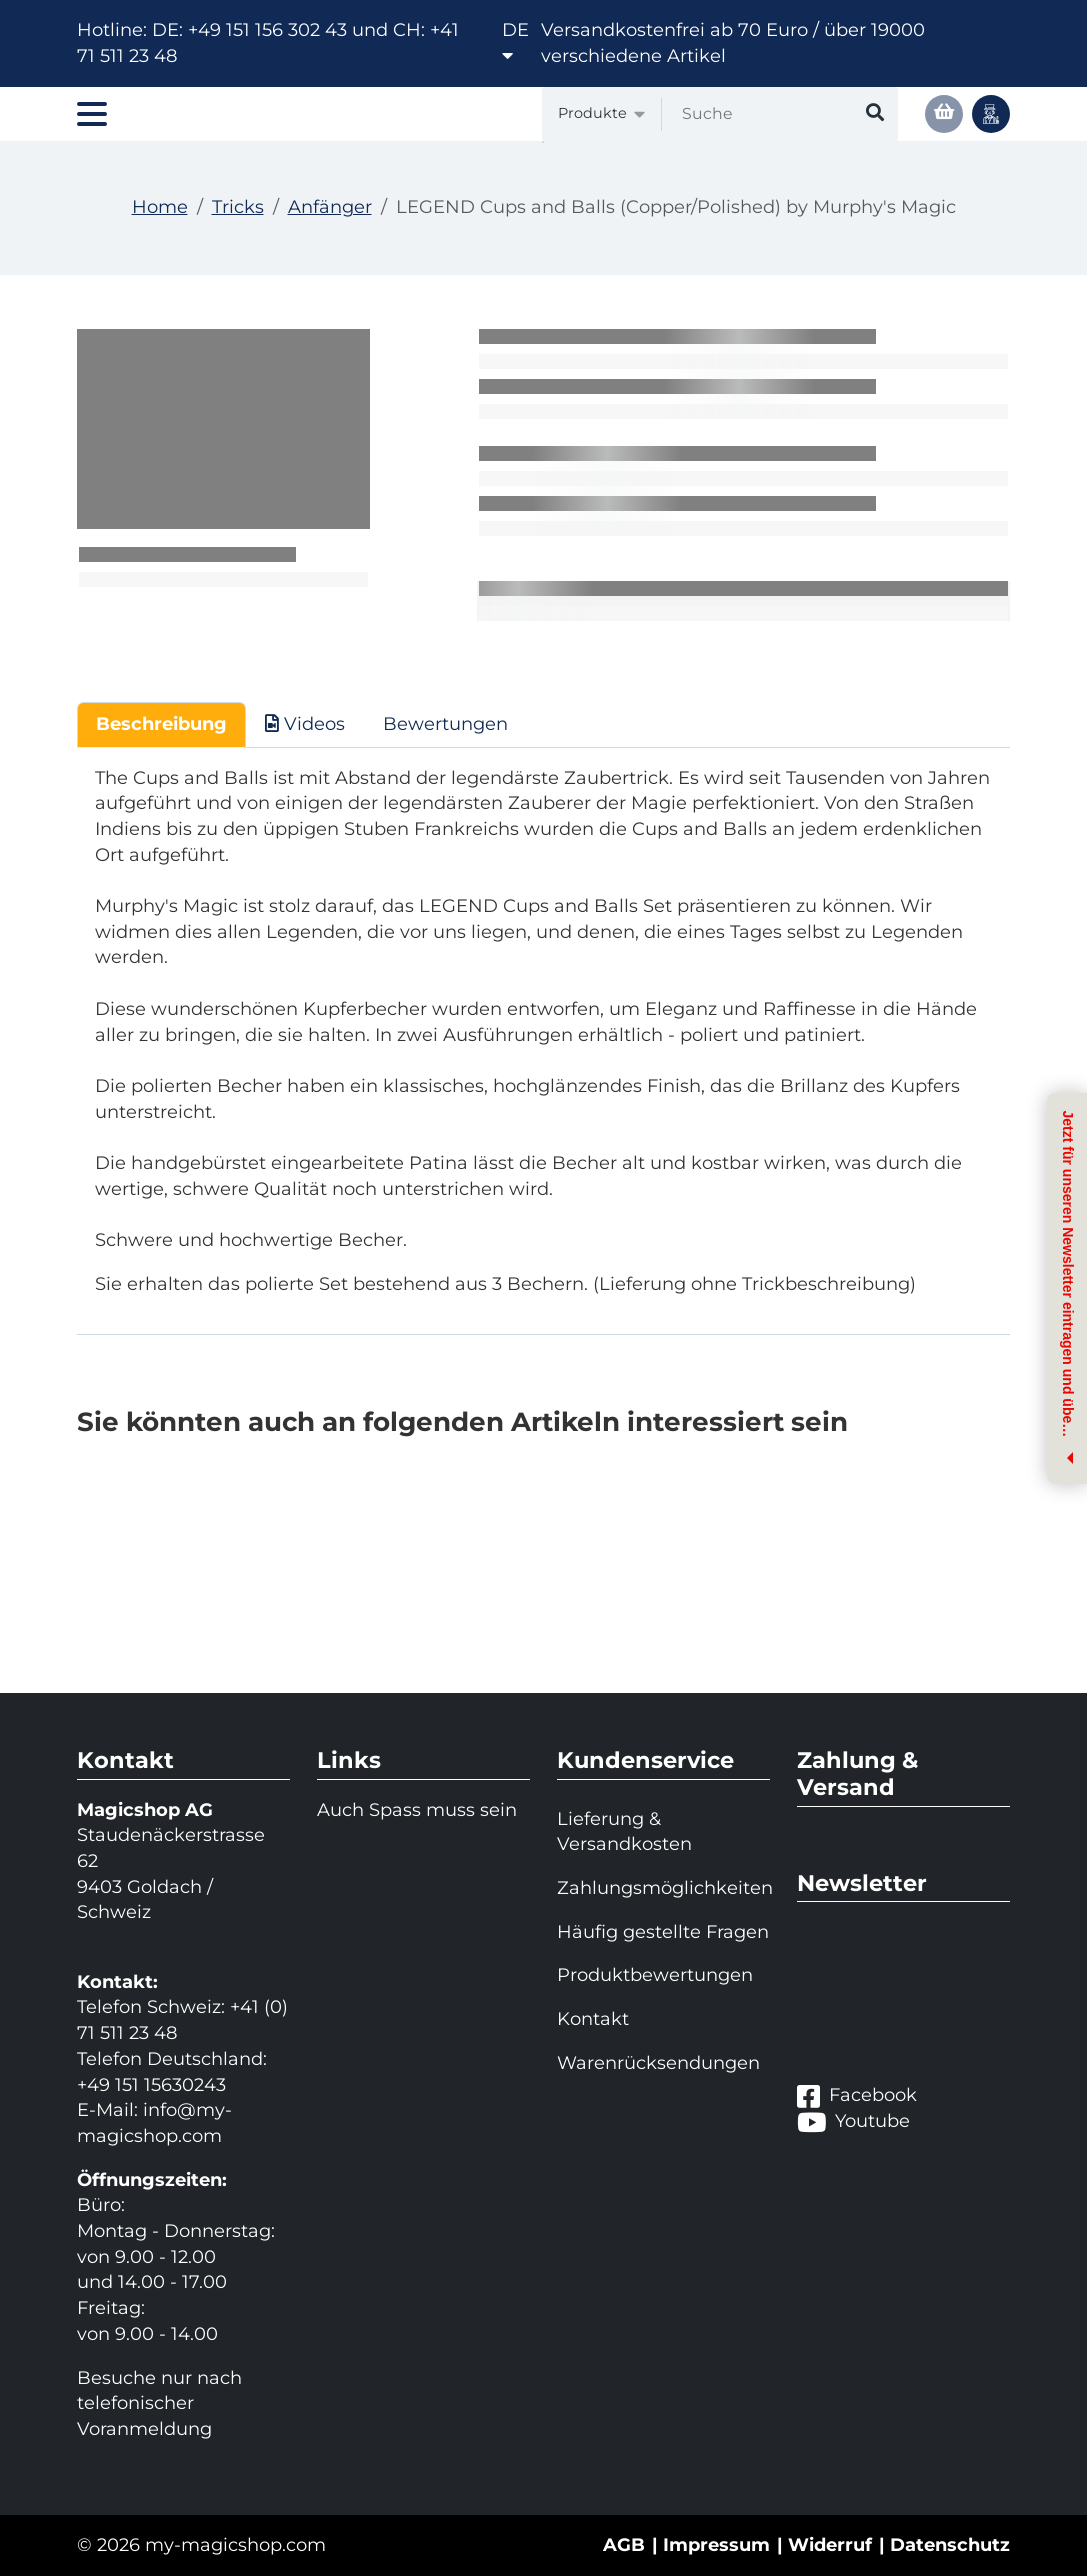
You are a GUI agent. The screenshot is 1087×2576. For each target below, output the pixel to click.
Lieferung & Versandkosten (624, 1832)
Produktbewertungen (655, 1975)
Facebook (857, 2096)
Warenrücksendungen (658, 2063)
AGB (624, 2545)
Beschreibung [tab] (161, 724)
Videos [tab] (305, 724)
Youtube (853, 2122)
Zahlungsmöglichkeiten (663, 1888)
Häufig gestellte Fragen (663, 1932)
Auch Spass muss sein (417, 1810)
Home (160, 207)
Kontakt (593, 2019)
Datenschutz (950, 2545)
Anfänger (330, 207)
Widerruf (830, 2545)
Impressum (716, 2545)
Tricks (238, 207)
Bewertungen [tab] (445, 724)
